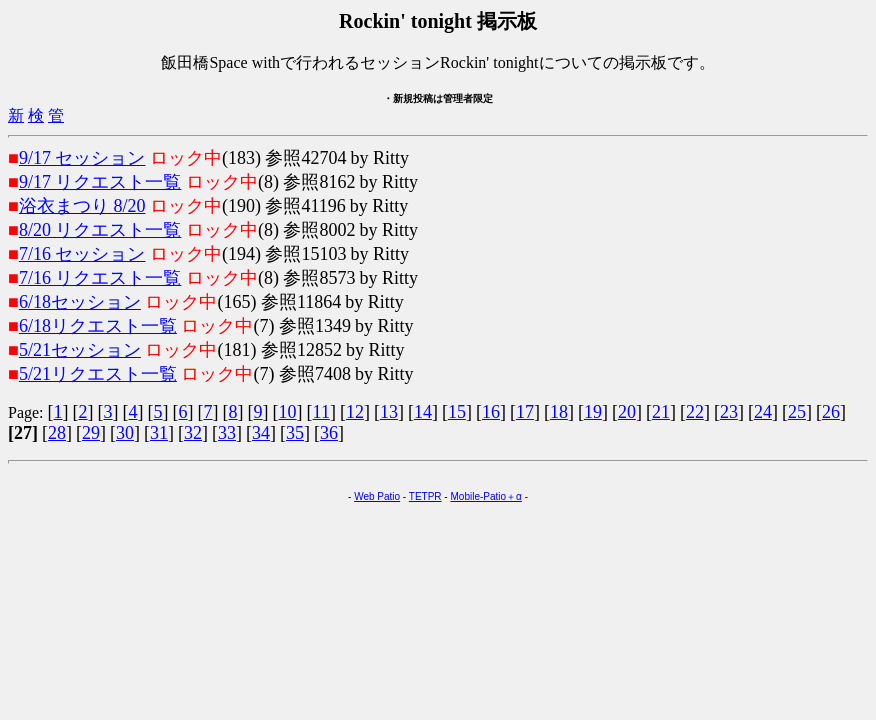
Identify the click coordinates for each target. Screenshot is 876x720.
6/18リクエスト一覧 (98, 326)
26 (831, 412)
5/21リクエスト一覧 (98, 374)
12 (355, 412)
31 (159, 433)
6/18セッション (80, 302)
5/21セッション (80, 350)
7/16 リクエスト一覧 (100, 278)
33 (227, 433)
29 (91, 433)
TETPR (425, 496)
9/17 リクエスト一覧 (100, 182)
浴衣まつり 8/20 (82, 206)
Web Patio (377, 496)
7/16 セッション (82, 254)
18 (559, 412)
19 (593, 412)
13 (389, 412)
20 (627, 412)
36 (329, 433)
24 (763, 412)
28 (57, 433)
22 (695, 412)
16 (491, 412)
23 (729, 412)
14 (423, 412)
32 (193, 433)
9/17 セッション (82, 158)
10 (288, 412)
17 (525, 412)
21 (661, 412)
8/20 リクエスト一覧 (100, 230)
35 (295, 433)
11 (321, 412)
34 (261, 433)
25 (797, 412)
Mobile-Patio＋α (485, 496)
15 (457, 412)
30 (125, 433)
